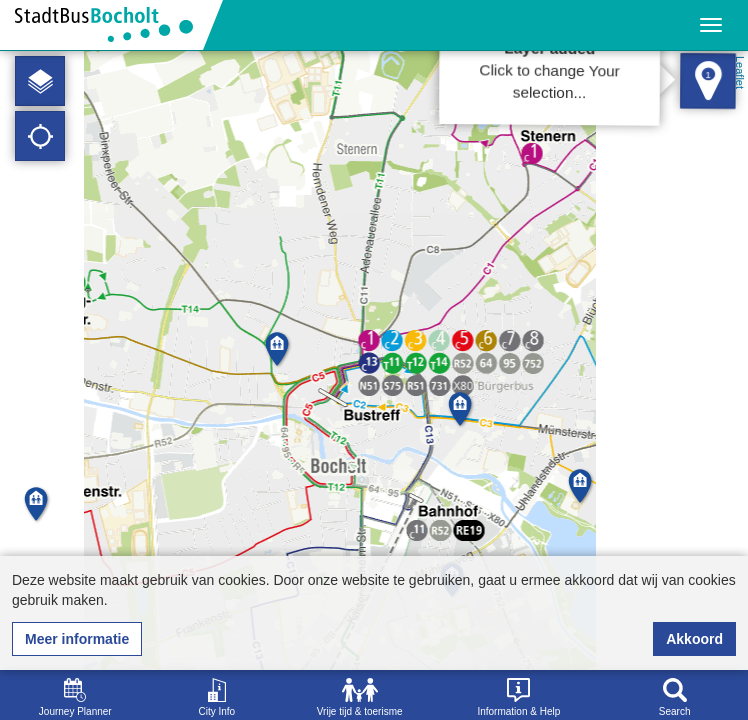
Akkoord (694, 639)
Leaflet (740, 72)
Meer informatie (77, 639)
